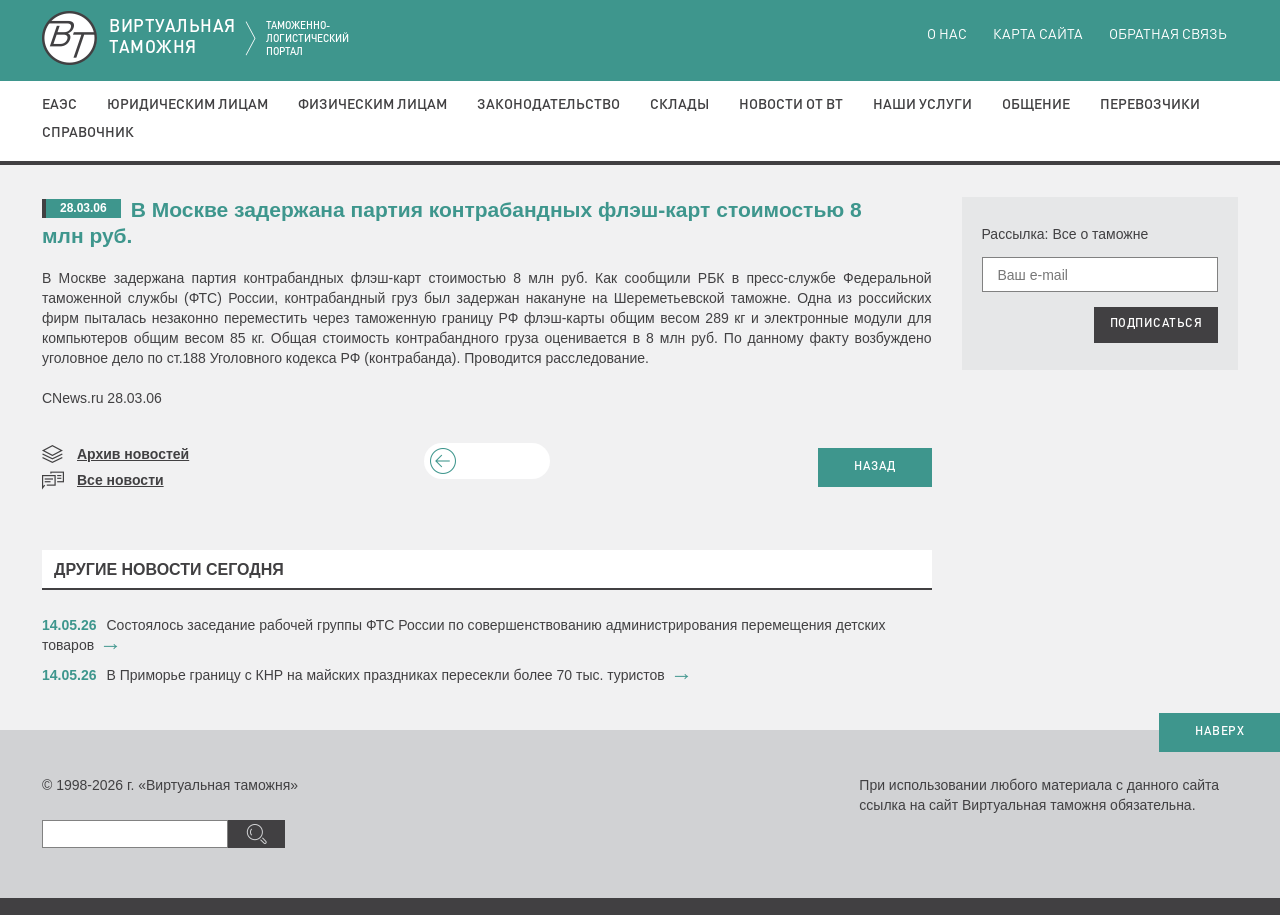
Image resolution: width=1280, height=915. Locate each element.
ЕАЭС (59, 105)
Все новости (120, 480)
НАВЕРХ (1219, 732)
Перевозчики (1150, 105)
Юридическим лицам (187, 105)
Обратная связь (1168, 35)
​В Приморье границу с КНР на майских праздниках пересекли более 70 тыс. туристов (386, 675)
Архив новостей (133, 454)
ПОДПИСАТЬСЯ (1156, 324)
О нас (947, 35)
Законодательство (548, 105)
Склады (679, 105)
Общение (1036, 105)
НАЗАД (875, 467)
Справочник (88, 133)
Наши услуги (922, 105)
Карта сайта (1038, 35)
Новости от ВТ (791, 105)
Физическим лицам (372, 105)
